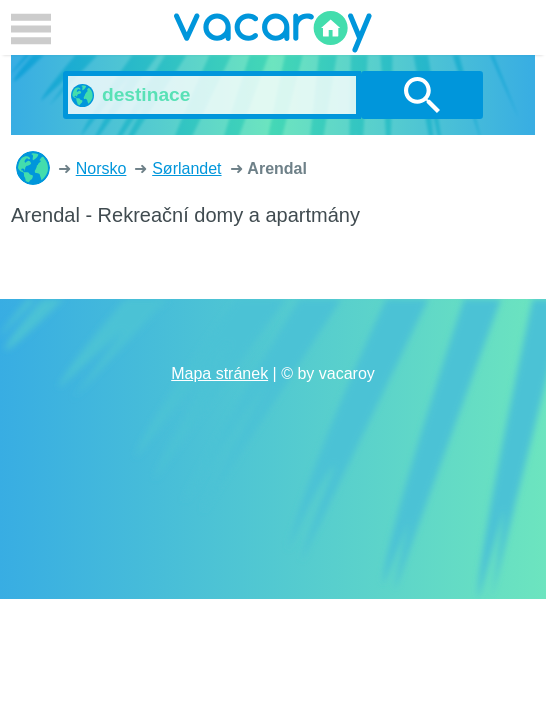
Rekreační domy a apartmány (33, 168)
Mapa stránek (219, 373)
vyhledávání (422, 95)
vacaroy (273, 35)
